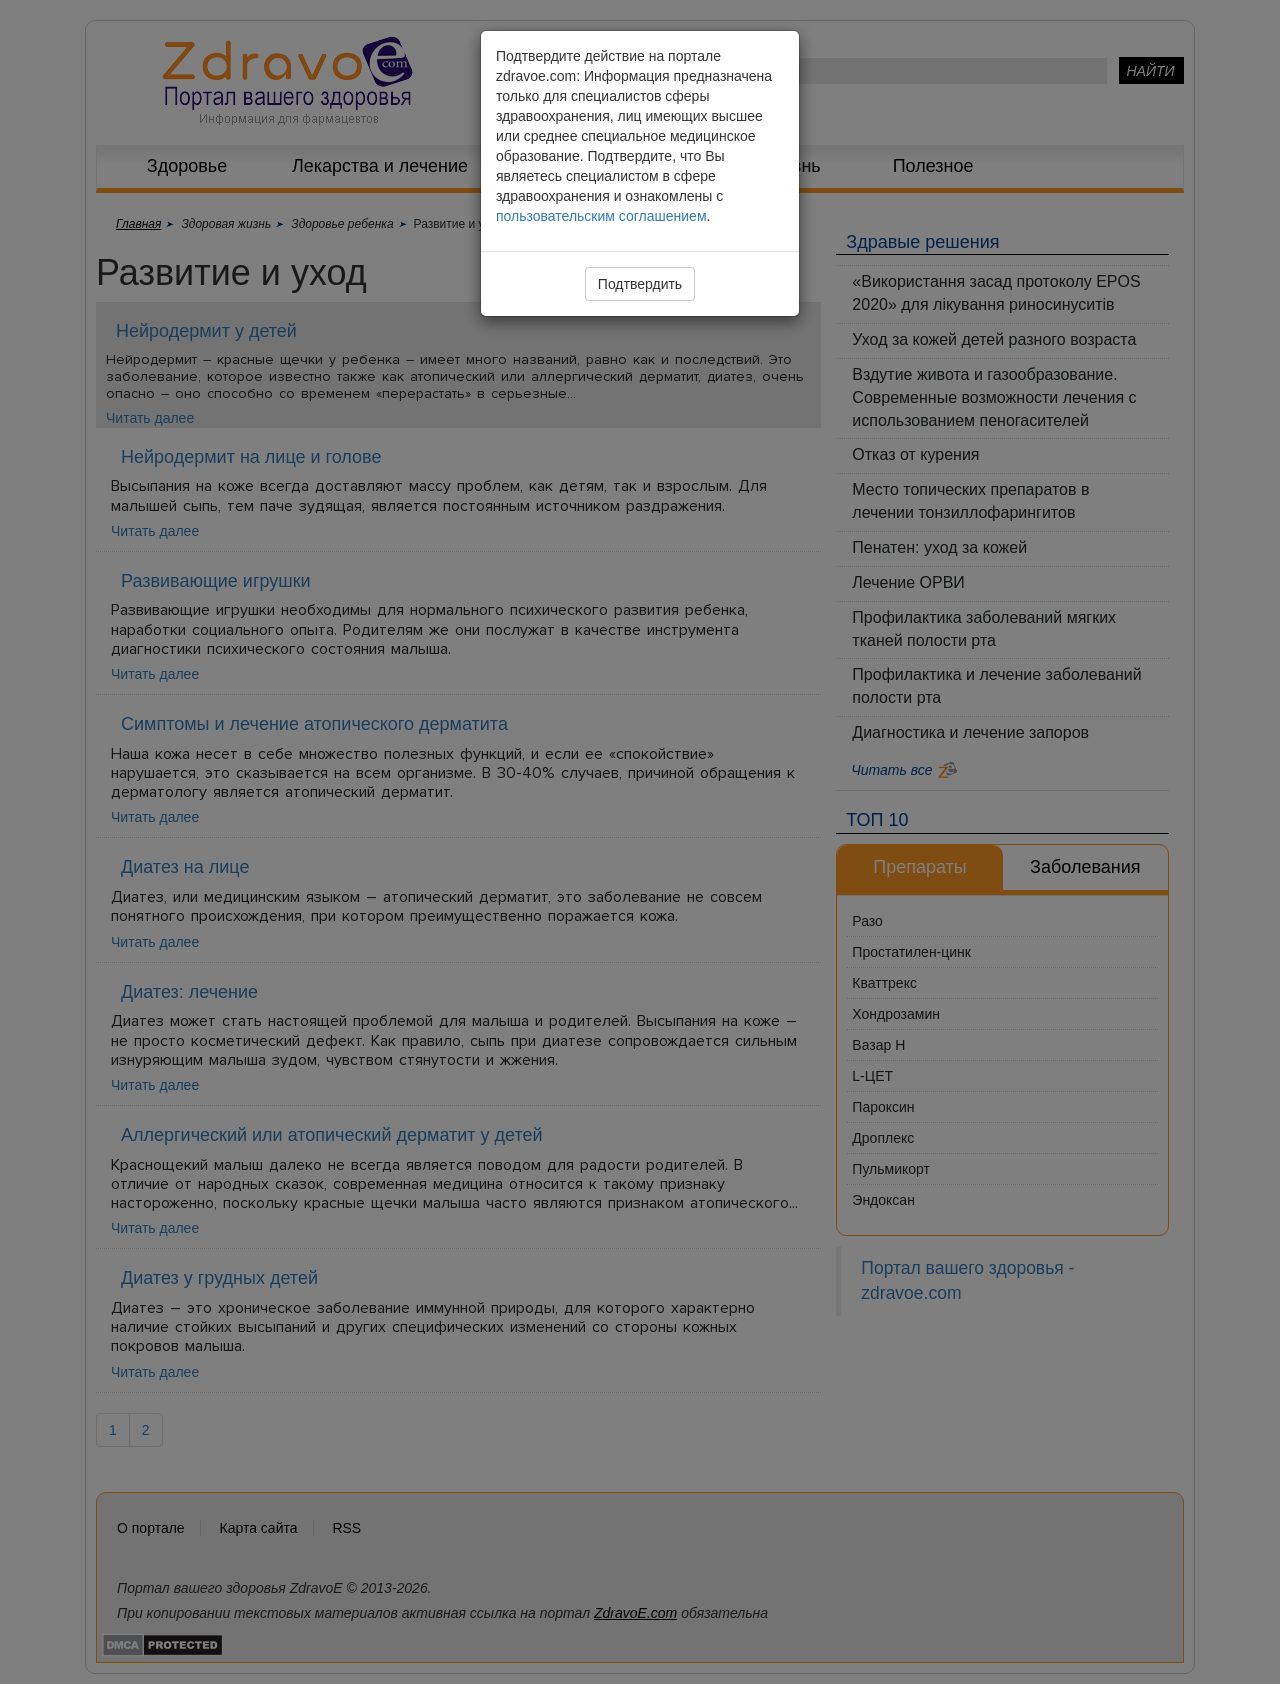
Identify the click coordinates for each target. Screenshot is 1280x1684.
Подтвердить (640, 284)
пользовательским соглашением (601, 216)
